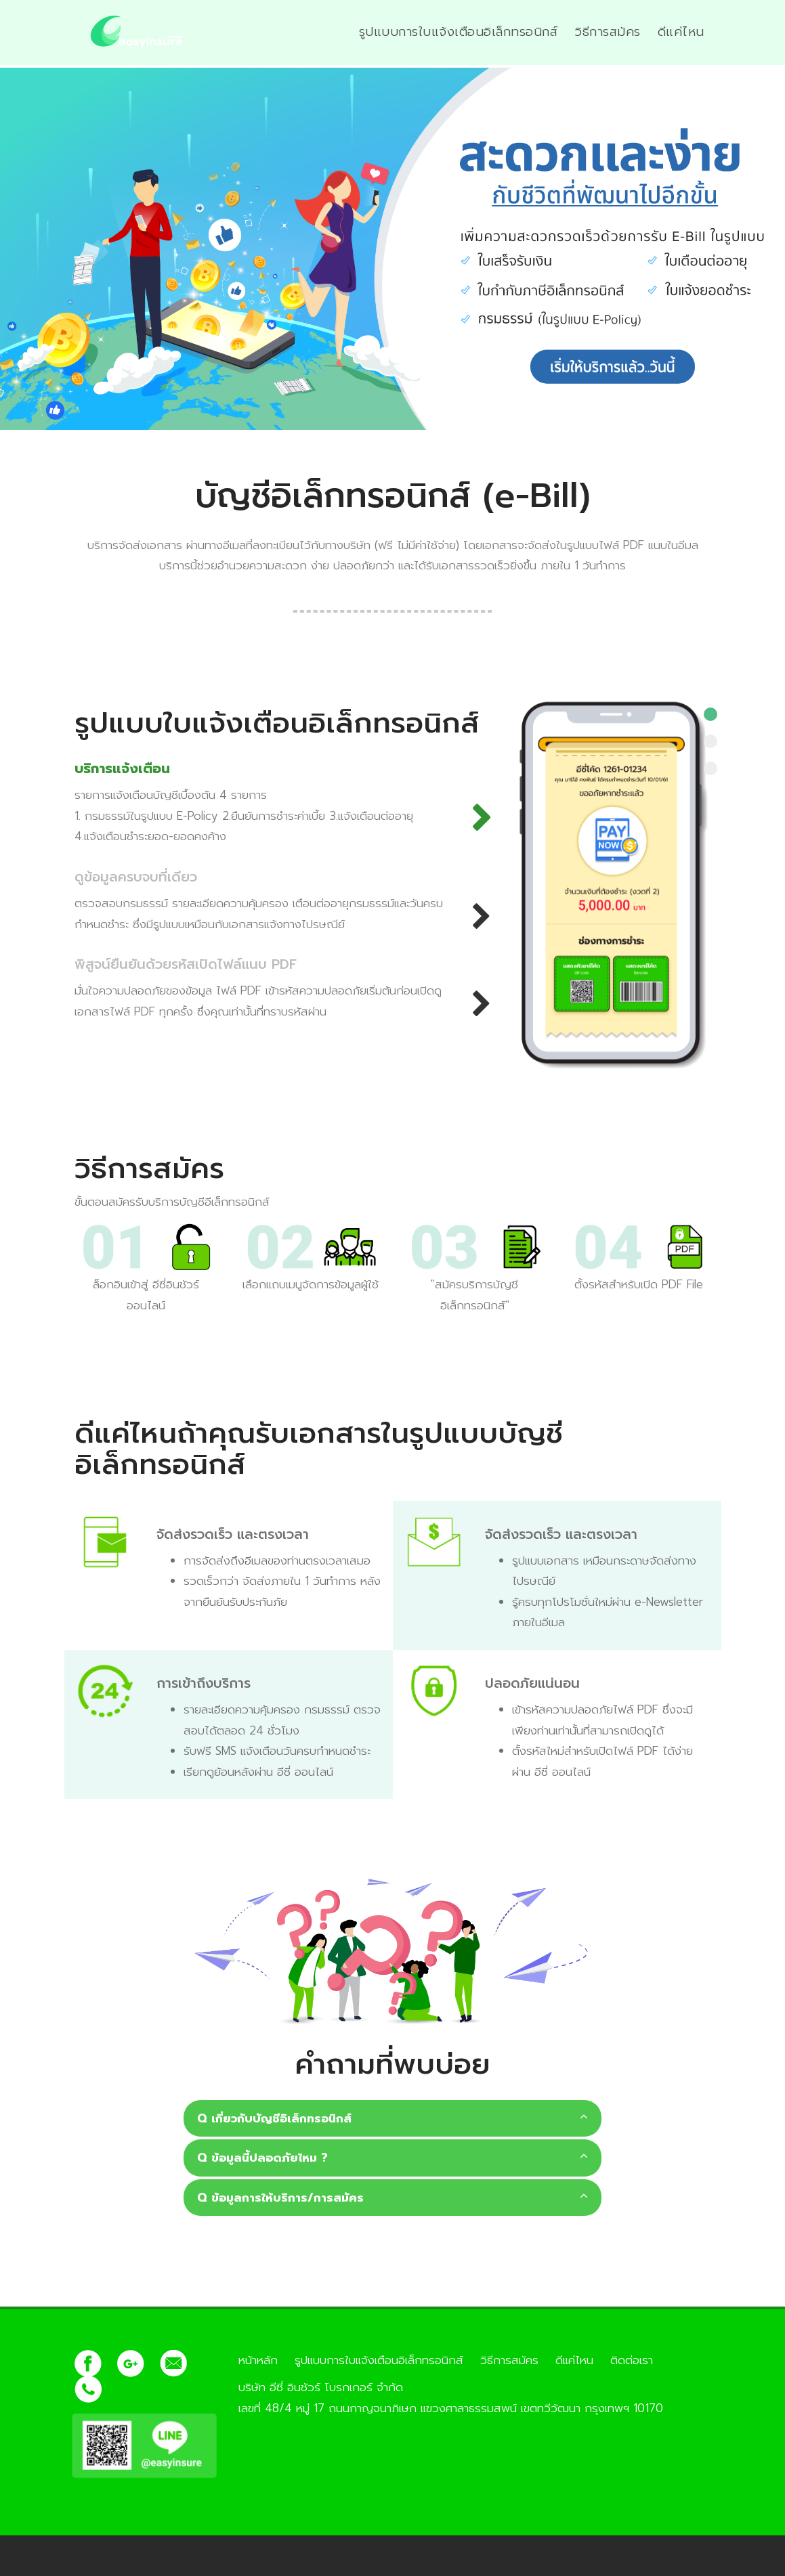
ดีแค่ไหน (681, 31)
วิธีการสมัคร (607, 31)
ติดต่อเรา (631, 2360)
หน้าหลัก (258, 2360)
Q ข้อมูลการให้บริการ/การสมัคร (392, 2197)
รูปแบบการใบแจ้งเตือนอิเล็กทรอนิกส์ (458, 31)
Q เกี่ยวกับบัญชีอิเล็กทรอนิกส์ (392, 2118)
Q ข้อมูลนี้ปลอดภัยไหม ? (392, 2157)
